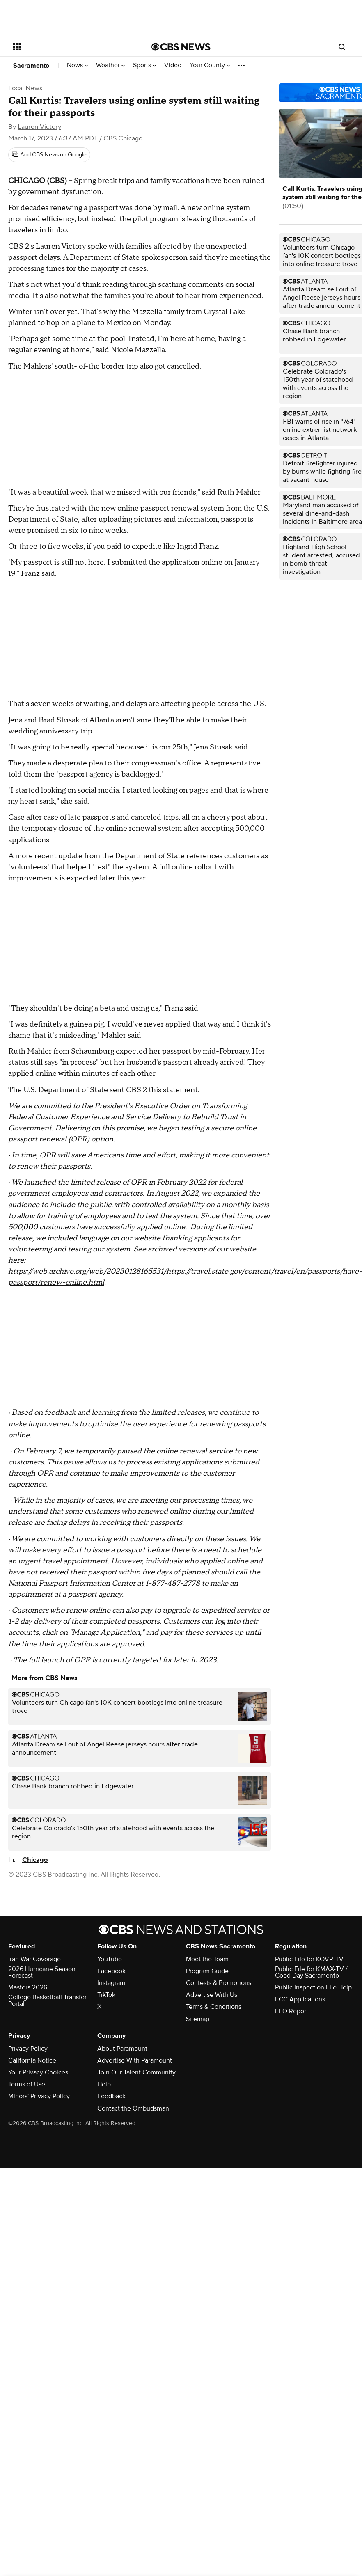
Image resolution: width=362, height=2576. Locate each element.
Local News (25, 88)
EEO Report (291, 2011)
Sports (144, 65)
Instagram (111, 1983)
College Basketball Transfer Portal (47, 2000)
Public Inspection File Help (313, 1987)
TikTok (106, 1995)
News (77, 65)
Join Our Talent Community (136, 2072)
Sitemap (197, 2019)
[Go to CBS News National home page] (181, 47)
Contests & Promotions (218, 1983)
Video (172, 65)
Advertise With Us (211, 1995)
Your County (210, 65)
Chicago (35, 1860)
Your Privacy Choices (38, 2072)
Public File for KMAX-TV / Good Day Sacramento (311, 1972)
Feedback (111, 2096)
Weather (110, 65)
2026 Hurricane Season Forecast (42, 1972)
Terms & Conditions (213, 2006)
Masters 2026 (27, 1987)
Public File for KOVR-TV (309, 1959)
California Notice (32, 2060)
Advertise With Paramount (134, 2060)
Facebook (111, 1971)
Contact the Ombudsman (133, 2108)
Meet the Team (207, 1959)
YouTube (109, 1959)
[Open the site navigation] (69, 46)
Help (104, 2084)
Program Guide (207, 1971)
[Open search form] (342, 46)
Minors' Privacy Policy (39, 2096)
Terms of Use (26, 2084)
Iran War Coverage (34, 1959)
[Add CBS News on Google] (49, 154)
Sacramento (31, 66)
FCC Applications (300, 1999)
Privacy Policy (28, 2048)
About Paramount (122, 2048)
